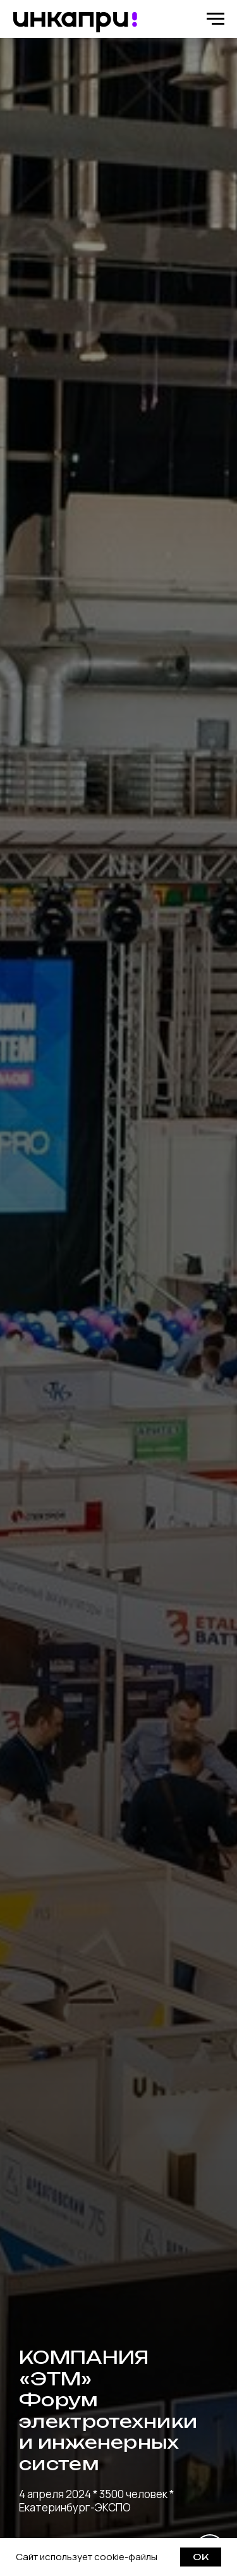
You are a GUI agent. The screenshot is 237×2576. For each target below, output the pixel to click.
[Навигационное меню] (215, 19)
